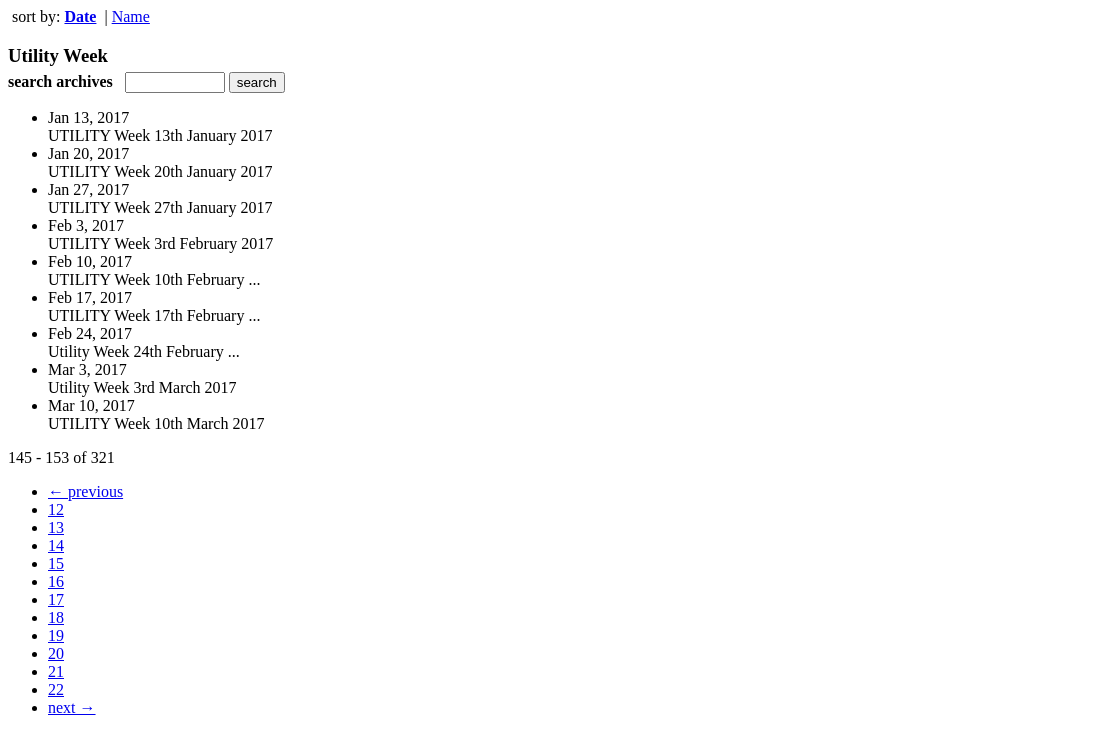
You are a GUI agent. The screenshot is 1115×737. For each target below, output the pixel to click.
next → (72, 707)
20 (56, 653)
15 (56, 563)
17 (56, 599)
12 (56, 509)
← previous (85, 491)
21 (56, 671)
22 (56, 689)
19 (56, 635)
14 (56, 545)
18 (56, 617)
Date (80, 16)
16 (56, 581)
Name (131, 16)
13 (56, 527)
